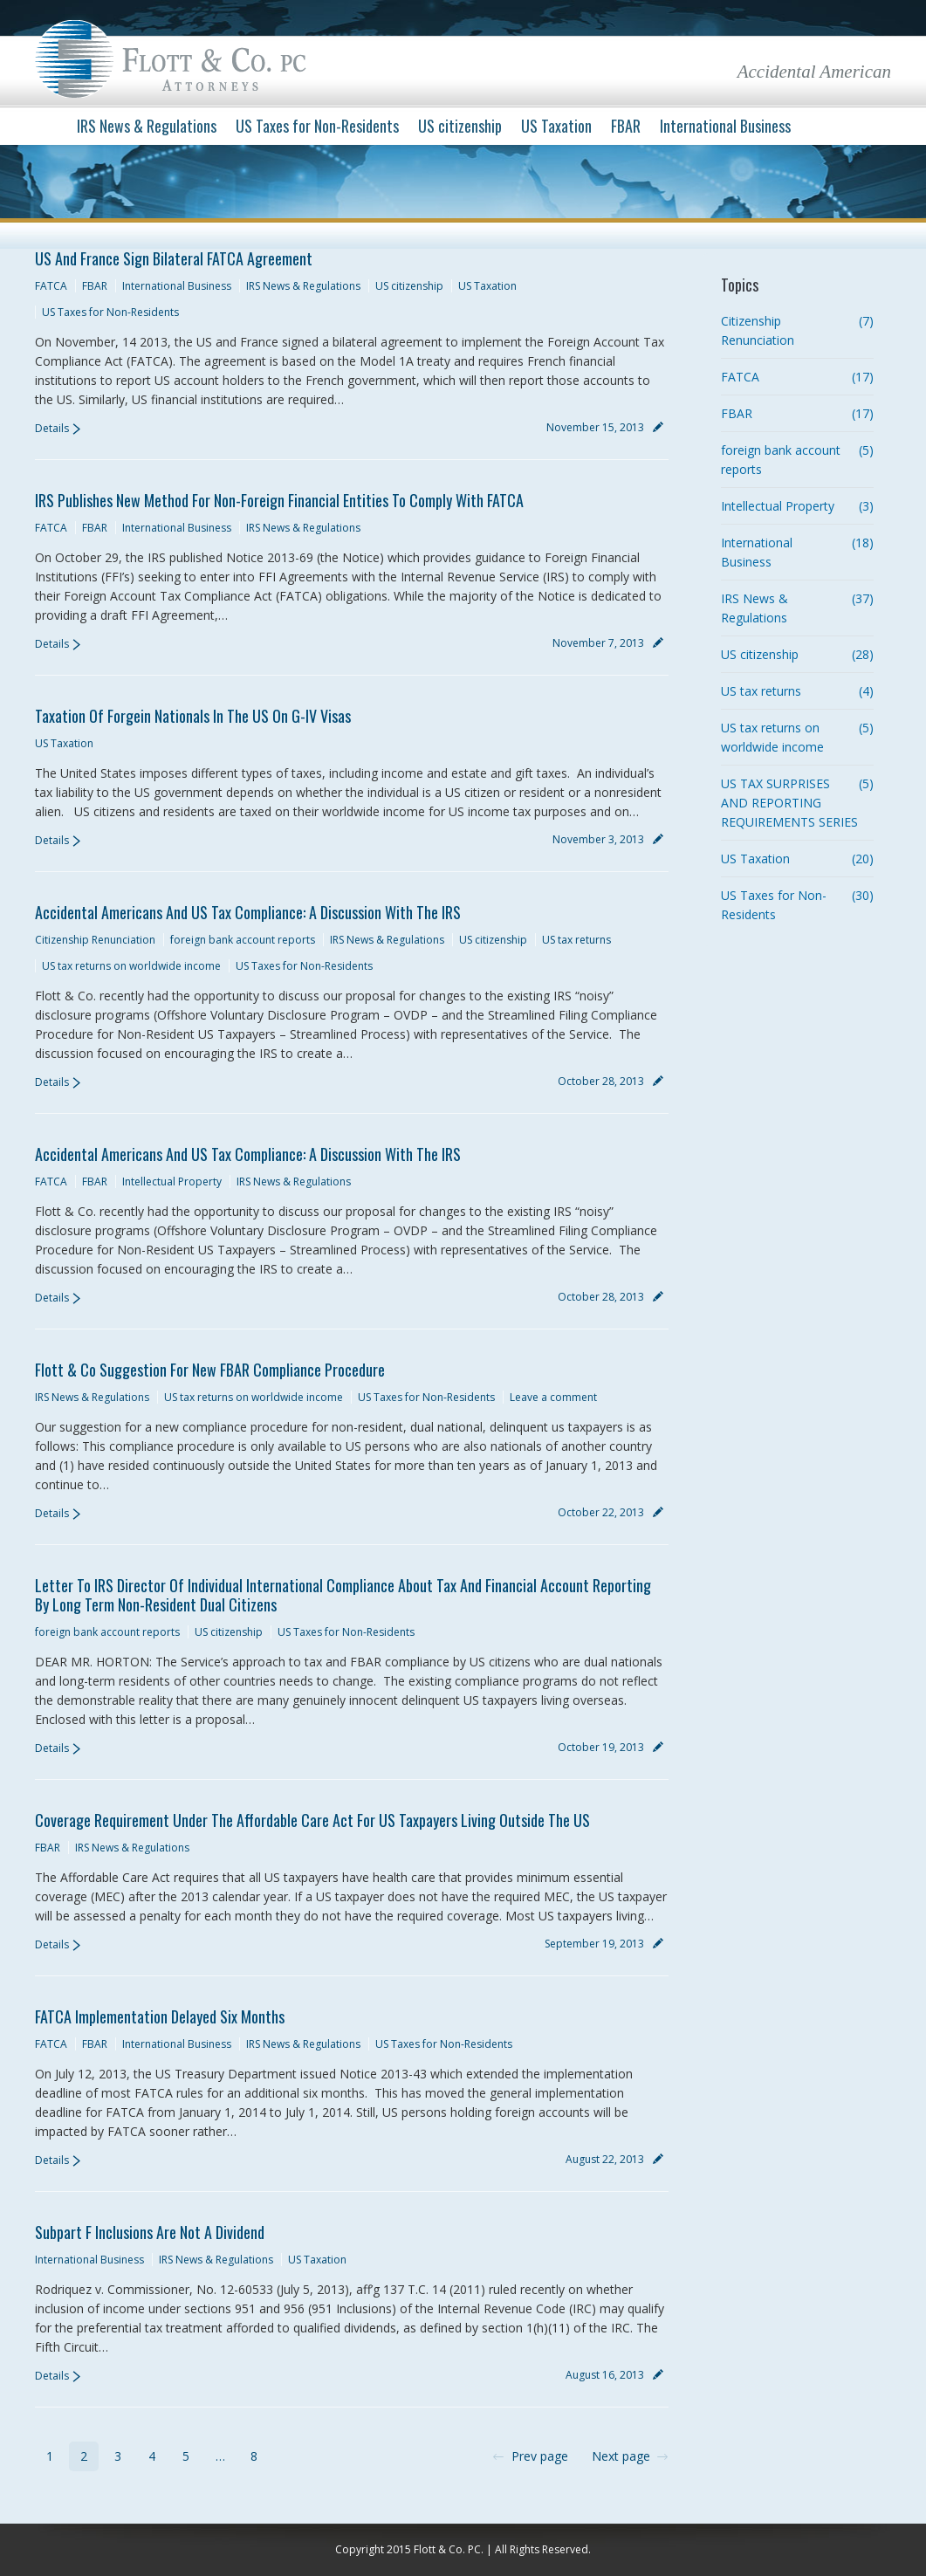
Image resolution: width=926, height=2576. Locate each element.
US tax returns (576, 939)
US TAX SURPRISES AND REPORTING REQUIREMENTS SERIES (789, 802)
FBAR (94, 285)
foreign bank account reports (242, 939)
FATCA (51, 285)
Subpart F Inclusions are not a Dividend (149, 2232)
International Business (176, 285)
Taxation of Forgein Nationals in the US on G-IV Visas (193, 715)
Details (52, 428)
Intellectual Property (172, 1181)
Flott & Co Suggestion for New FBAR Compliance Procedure (210, 1369)
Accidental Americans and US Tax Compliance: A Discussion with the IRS (248, 912)
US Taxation (487, 285)
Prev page (539, 2456)
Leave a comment (553, 1397)
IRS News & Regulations (303, 285)
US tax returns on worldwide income (131, 965)
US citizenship (409, 285)
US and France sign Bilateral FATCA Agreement (173, 258)
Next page (621, 2456)
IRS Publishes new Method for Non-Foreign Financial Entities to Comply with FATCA (279, 500)
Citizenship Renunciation (95, 939)
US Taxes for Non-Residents (110, 312)
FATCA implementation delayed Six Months (160, 2016)
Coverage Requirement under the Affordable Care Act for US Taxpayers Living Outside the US (312, 1820)
